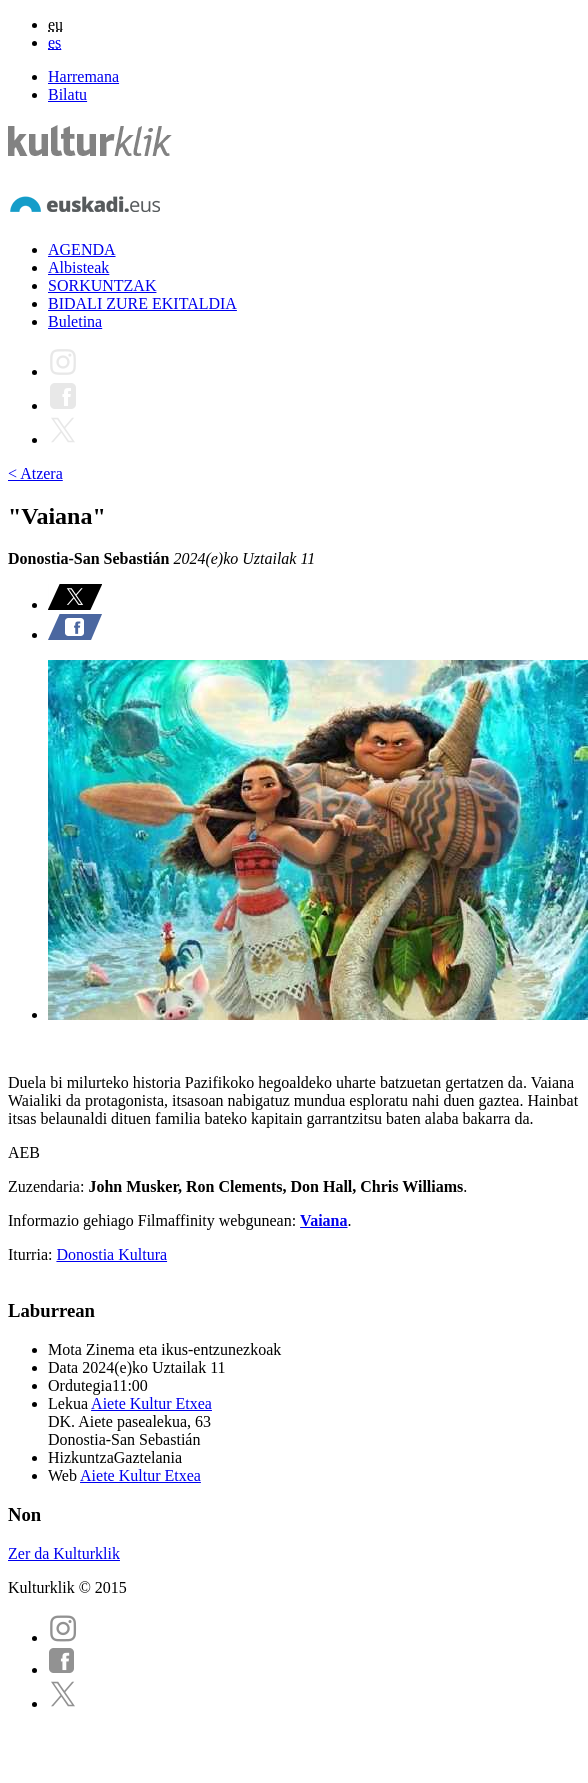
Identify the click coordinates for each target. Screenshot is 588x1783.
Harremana (83, 76)
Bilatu (67, 94)
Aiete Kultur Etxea (151, 1403)
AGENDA (82, 249)
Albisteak (78, 267)
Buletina (75, 321)
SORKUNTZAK (102, 285)
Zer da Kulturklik (64, 1553)
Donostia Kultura (111, 1254)
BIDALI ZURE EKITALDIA (142, 303)
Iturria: (32, 1254)
